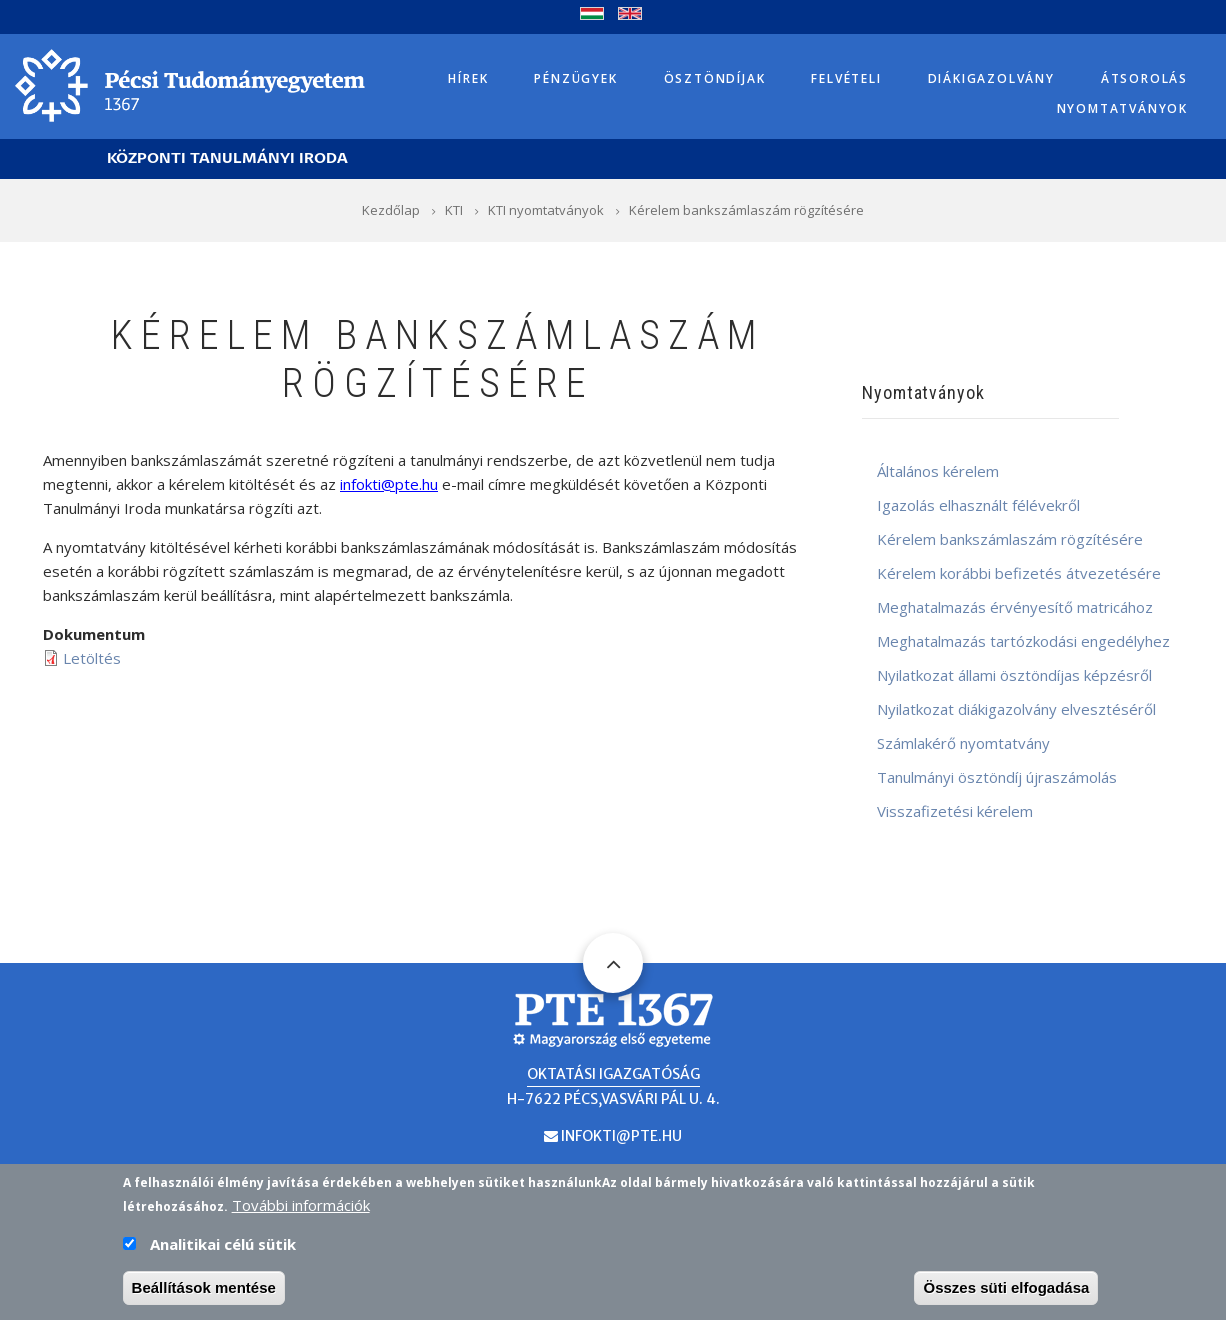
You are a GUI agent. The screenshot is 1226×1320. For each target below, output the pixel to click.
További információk (301, 1208)
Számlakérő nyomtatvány (963, 743)
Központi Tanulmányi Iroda (227, 158)
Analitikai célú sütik (223, 1247)
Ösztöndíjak (715, 78)
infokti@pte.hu (621, 1136)
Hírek (468, 78)
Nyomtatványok (1122, 108)
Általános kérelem (938, 471)
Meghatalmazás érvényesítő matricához (1015, 607)
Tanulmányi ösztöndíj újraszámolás (997, 777)
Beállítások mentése (204, 1290)
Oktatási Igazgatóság (613, 1074)
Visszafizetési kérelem (955, 811)
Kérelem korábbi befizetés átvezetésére (1019, 573)
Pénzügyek (575, 78)
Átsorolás (1144, 78)
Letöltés (92, 658)
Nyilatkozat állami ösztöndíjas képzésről (1014, 675)
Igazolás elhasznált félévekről (978, 505)
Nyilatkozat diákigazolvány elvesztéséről (1016, 709)
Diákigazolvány (991, 78)
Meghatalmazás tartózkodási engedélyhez (1023, 641)
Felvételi (846, 78)
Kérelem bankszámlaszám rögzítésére (1010, 539)
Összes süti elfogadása (1006, 1290)
